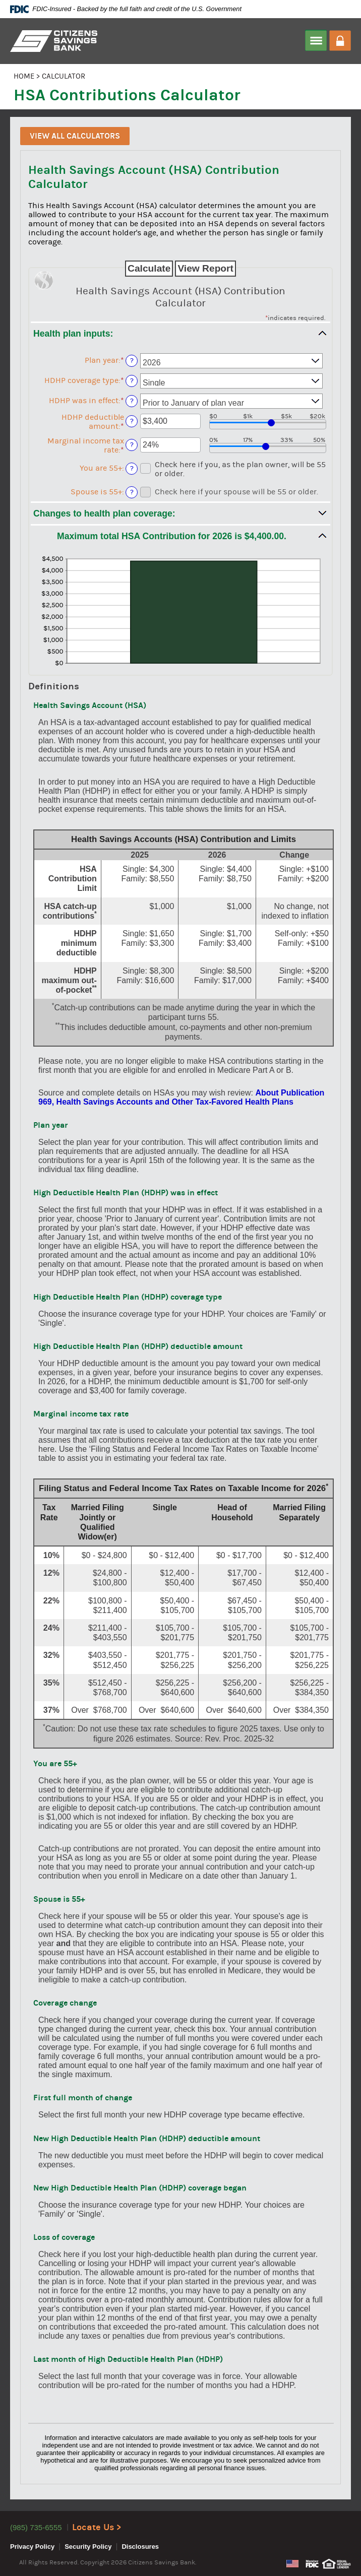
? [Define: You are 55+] (132, 468)
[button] (180, 513)
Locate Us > (96, 2527)
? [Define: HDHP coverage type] (132, 380)
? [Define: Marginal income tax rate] (132, 444)
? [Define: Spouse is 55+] (132, 492)
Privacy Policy (32, 2546)
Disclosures (140, 2546)
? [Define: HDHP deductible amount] (132, 421)
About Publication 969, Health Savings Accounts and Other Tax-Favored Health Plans (181, 1097)
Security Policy (88, 2546)
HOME (24, 76)
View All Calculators (75, 136)
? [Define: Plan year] (132, 360)
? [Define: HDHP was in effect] (132, 401)
